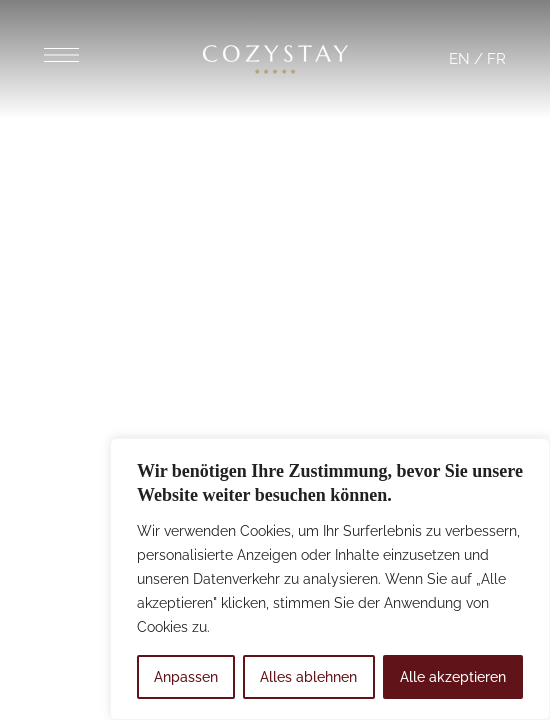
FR (496, 59)
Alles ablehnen (308, 677)
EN (459, 59)
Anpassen (186, 677)
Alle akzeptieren (453, 677)
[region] (330, 579)
